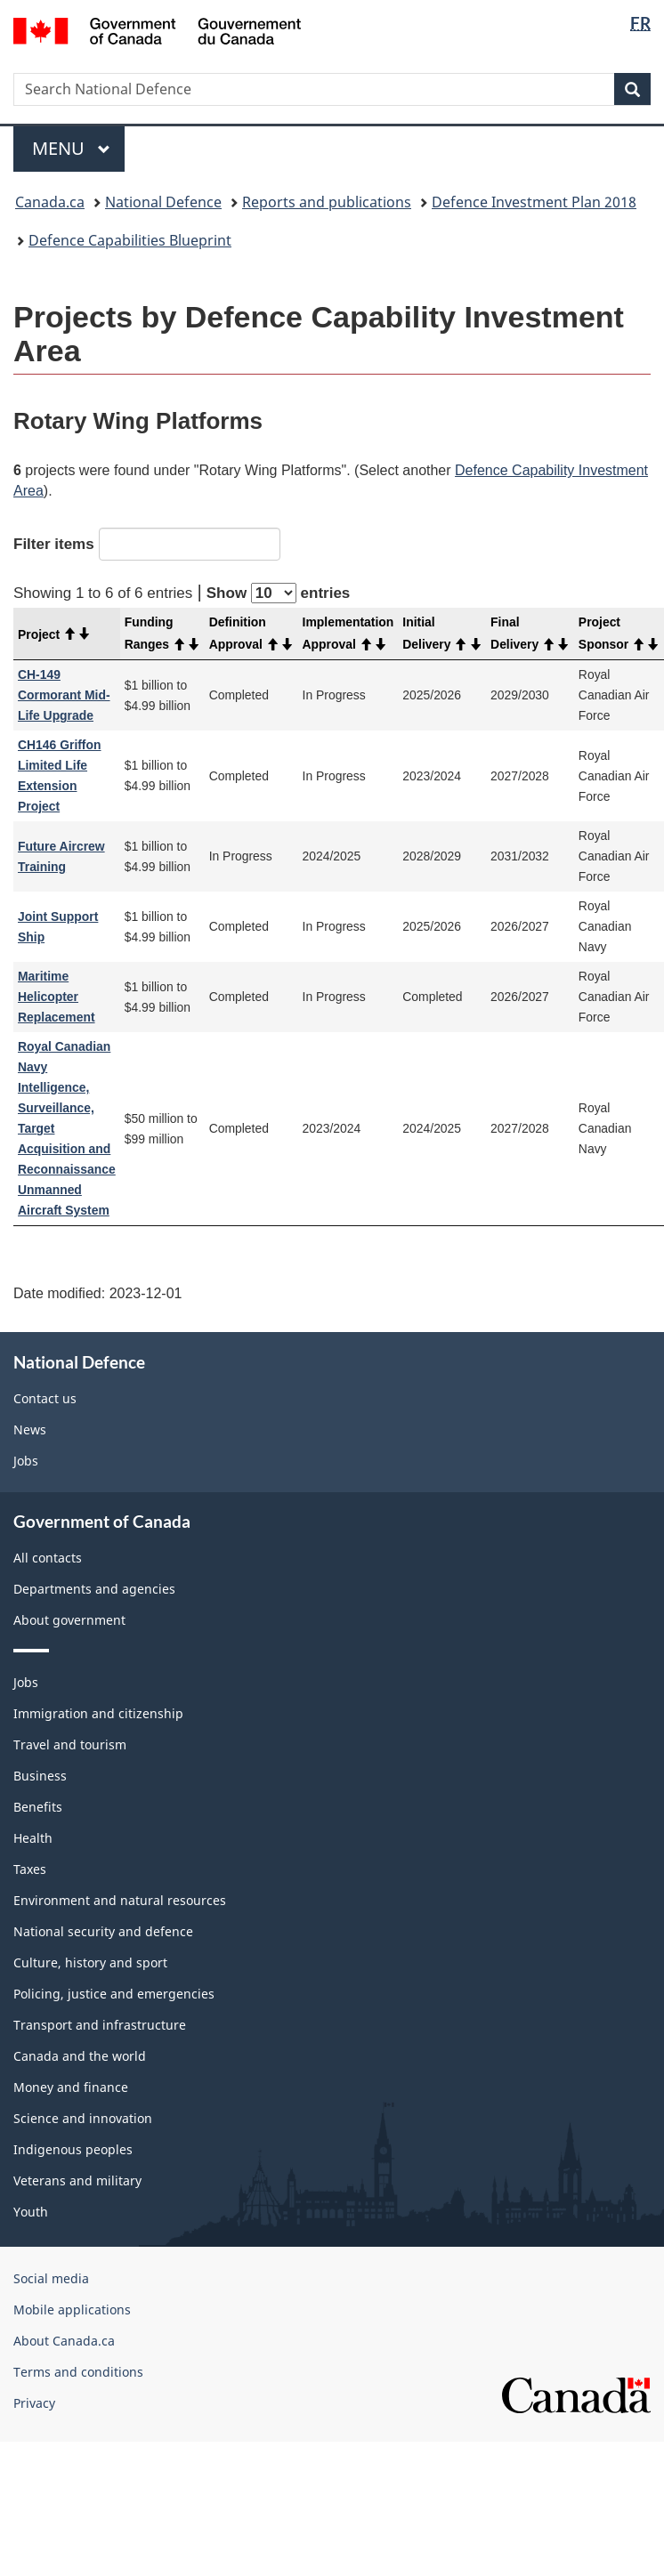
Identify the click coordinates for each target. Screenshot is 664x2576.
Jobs (25, 1460)
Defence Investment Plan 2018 (534, 202)
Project (54, 634)
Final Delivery (530, 633)
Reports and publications (326, 202)
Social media (51, 2278)
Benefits (37, 1806)
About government (69, 1619)
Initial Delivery (442, 633)
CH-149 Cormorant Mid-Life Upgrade (64, 695)
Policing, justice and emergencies (114, 1993)
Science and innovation (82, 2118)
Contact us (45, 1398)
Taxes (29, 1869)
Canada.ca (50, 202)
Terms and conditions (78, 2371)
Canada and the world (79, 2055)
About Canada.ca (64, 2340)
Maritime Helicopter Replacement (56, 996)
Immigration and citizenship (98, 1713)
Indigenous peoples (73, 2149)
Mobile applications (72, 2309)
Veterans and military (77, 2180)
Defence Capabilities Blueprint (129, 240)
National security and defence (103, 1931)
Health (33, 1837)
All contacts (47, 1557)
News (29, 1429)
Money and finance (70, 2087)
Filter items (146, 544)
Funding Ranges (162, 633)
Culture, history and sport (90, 1962)
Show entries (278, 593)
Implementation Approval (348, 633)
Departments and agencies (94, 1588)
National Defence (163, 202)
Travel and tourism (69, 1744)
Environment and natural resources (119, 1900)
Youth (30, 2211)
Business (40, 1775)
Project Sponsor (619, 633)
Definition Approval (251, 633)
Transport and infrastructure (99, 2024)
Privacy (34, 2402)
